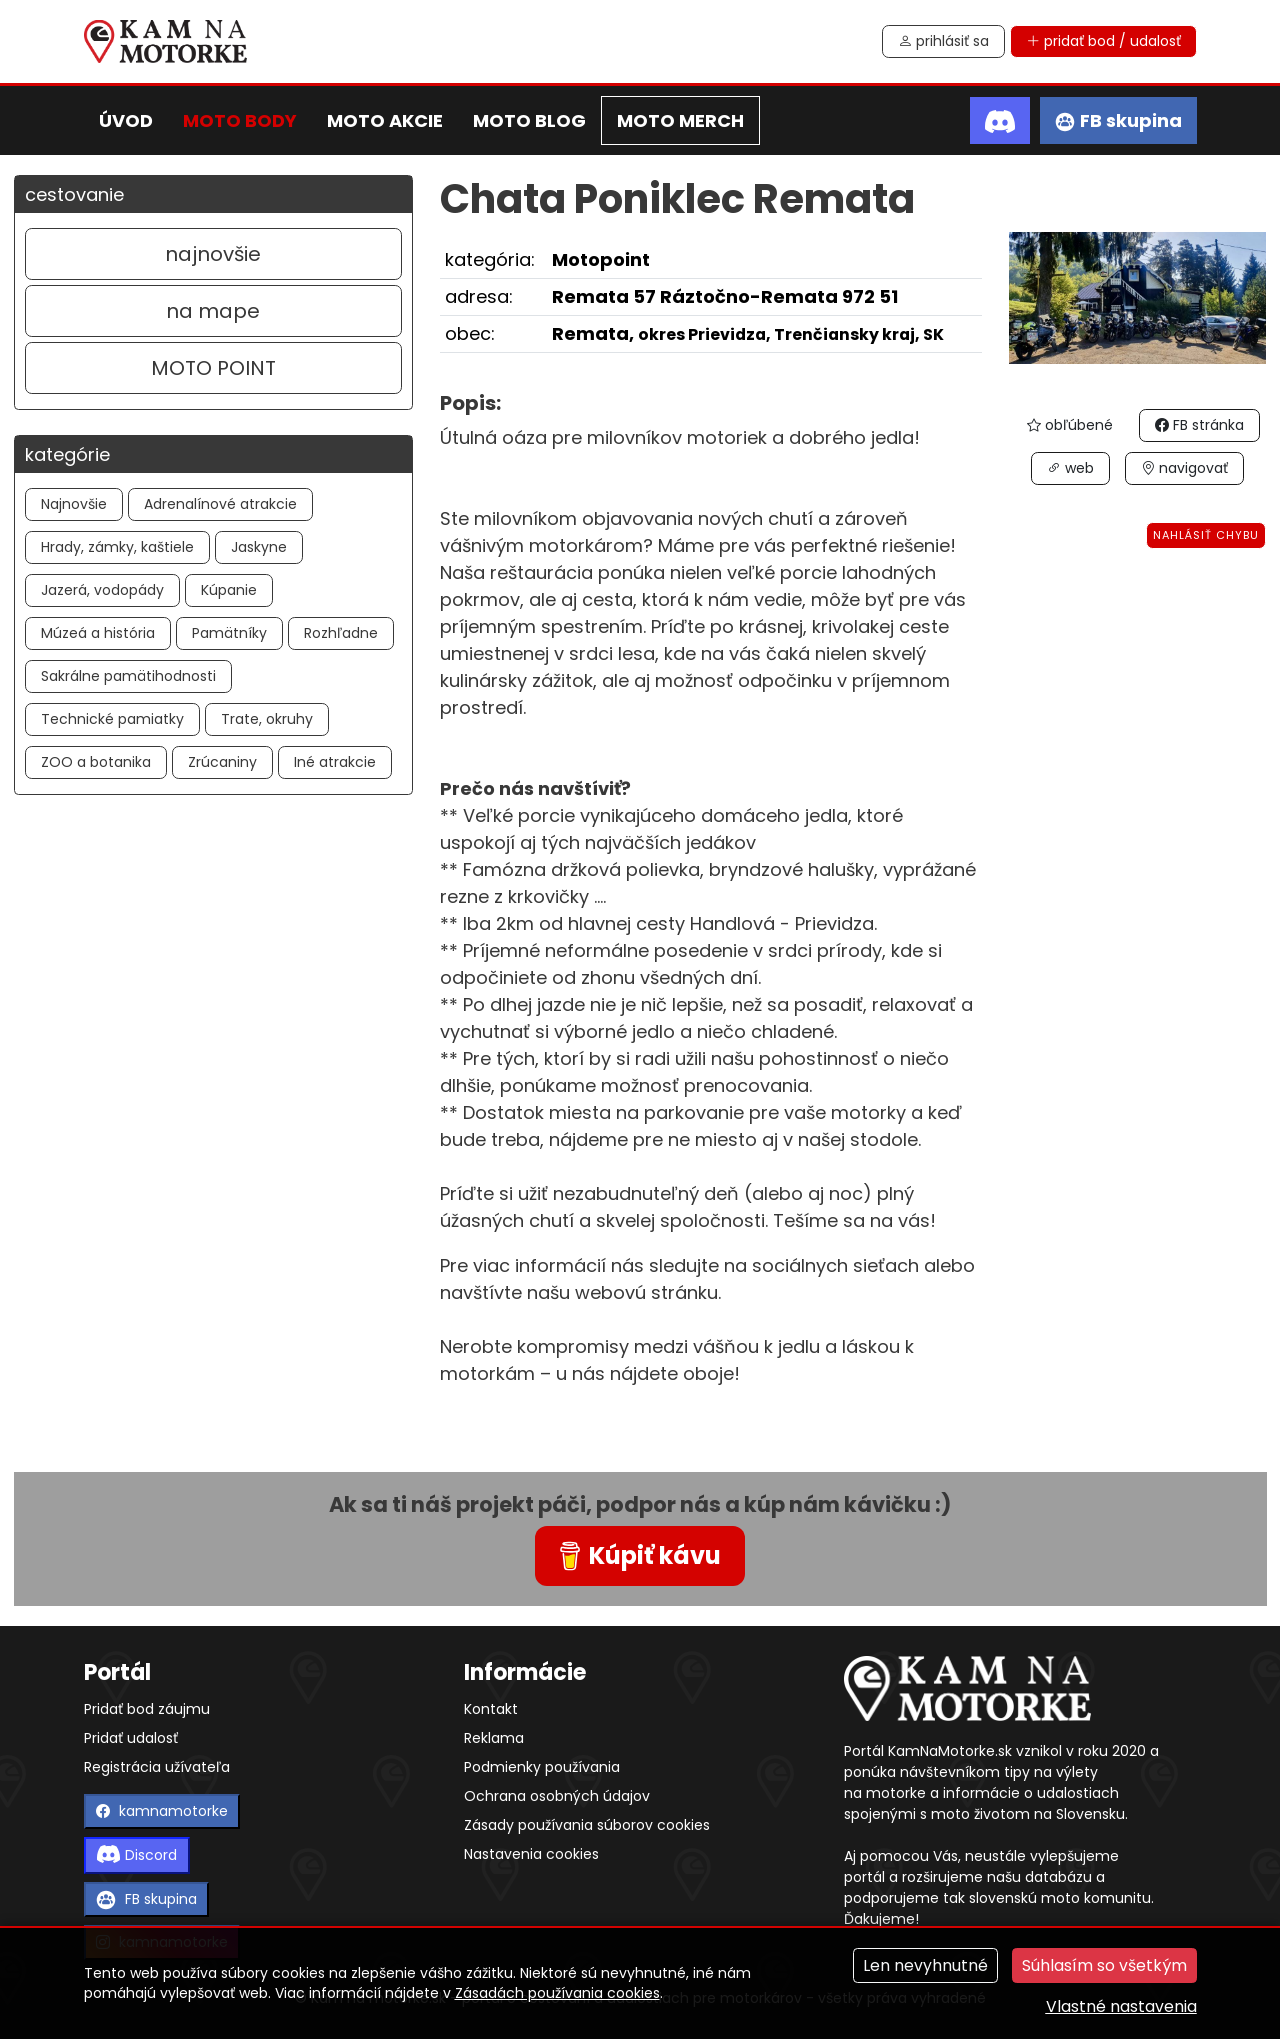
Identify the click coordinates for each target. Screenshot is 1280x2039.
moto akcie (385, 120)
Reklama (494, 1738)
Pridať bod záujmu (147, 1709)
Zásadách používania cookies (557, 1993)
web (1070, 468)
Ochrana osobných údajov (557, 1796)
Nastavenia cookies (531, 1854)
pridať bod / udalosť (1103, 41)
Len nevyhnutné (925, 1965)
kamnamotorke (162, 1811)
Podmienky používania (542, 1767)
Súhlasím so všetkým (1104, 1965)
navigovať (1184, 468)
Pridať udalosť (131, 1738)
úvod (126, 120)
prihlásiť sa (943, 41)
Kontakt (491, 1709)
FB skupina (146, 1899)
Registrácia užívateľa (157, 1767)
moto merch (680, 120)
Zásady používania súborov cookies (587, 1825)
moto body (240, 120)
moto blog (529, 120)
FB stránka (1199, 425)
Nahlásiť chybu (1206, 535)
